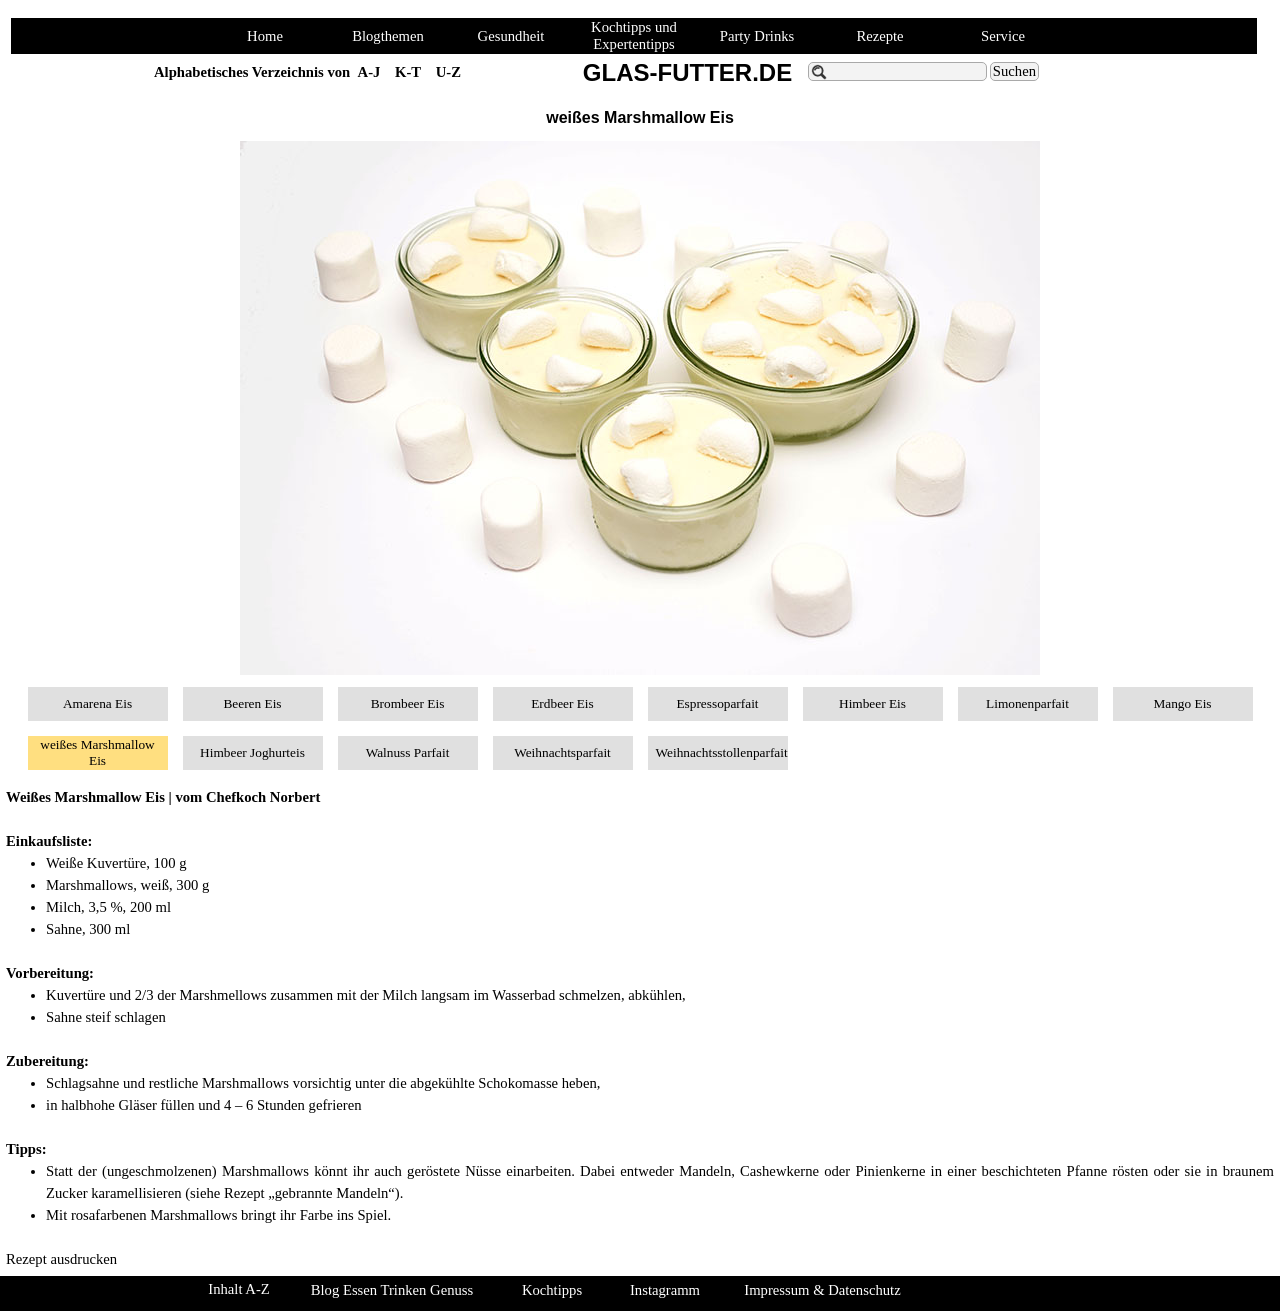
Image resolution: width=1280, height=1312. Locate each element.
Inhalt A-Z (238, 1289)
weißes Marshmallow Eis (97, 752)
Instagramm (665, 1290)
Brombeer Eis (408, 703)
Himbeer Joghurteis (252, 752)
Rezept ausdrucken (61, 1259)
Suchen (1014, 71)
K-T (408, 72)
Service (1003, 36)
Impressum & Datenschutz (822, 1290)
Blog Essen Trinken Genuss (392, 1290)
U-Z (448, 72)
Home (265, 36)
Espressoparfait (717, 703)
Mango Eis (1182, 703)
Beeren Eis (252, 703)
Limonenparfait (1027, 703)
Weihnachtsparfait (562, 752)
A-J (369, 72)
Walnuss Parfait (408, 752)
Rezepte (879, 36)
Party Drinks (757, 36)
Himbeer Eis (872, 703)
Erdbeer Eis (562, 703)
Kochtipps (552, 1290)
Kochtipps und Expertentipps (634, 35)
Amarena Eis (97, 703)
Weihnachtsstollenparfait (722, 752)
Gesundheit (511, 36)
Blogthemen (388, 36)
